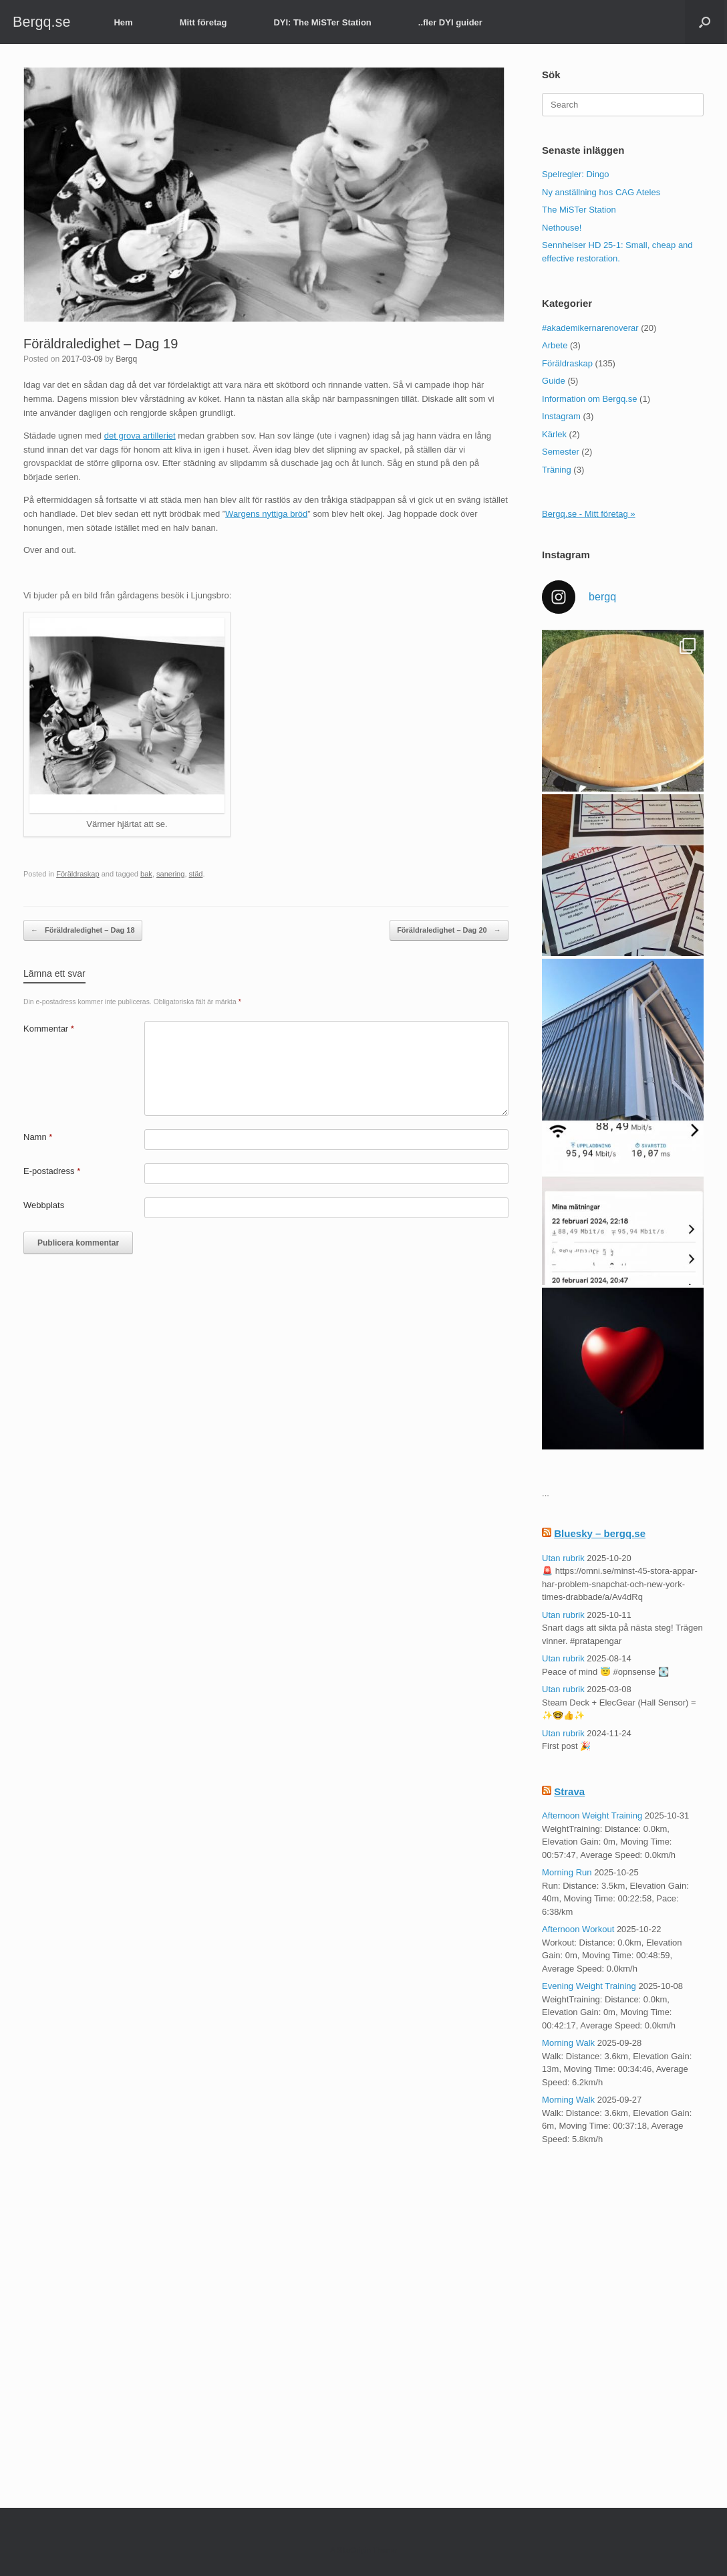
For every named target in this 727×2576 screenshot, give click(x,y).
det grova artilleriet (140, 436)
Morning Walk (568, 2043)
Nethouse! (561, 228)
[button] (704, 22)
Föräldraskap (77, 874)
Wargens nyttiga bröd (266, 514)
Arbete (554, 345)
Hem (123, 22)
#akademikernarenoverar (590, 328)
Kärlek (554, 434)
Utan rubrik (563, 1558)
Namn (37, 1137)
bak (146, 874)
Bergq (126, 359)
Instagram (561, 416)
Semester (560, 452)
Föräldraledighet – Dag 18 (83, 930)
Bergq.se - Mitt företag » (588, 514)
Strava (569, 1791)
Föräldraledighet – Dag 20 (449, 930)
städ (196, 874)
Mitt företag (203, 22)
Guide (553, 381)
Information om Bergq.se (589, 399)
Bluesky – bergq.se (599, 1533)
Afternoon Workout (578, 1929)
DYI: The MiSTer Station (322, 22)
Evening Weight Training (589, 1986)
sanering (170, 874)
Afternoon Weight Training (592, 1815)
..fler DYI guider (450, 22)
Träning (556, 470)
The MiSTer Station (579, 210)
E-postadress (51, 1171)
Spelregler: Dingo (575, 174)
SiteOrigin (354, 2550)
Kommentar (48, 1029)
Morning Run (566, 1872)
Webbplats (43, 1205)
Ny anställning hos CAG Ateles (601, 192)
